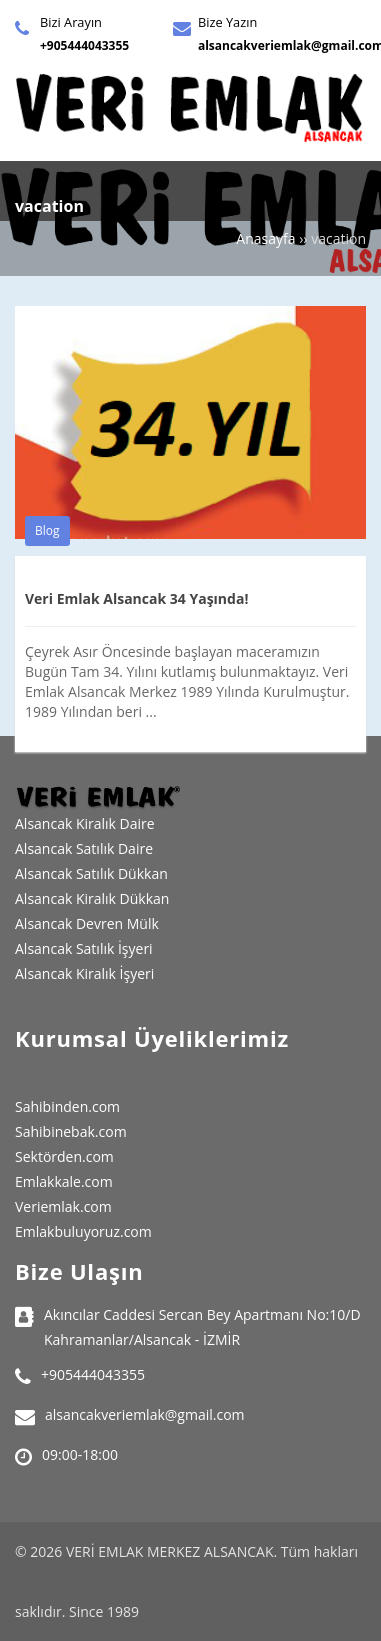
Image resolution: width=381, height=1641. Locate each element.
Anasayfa (265, 238)
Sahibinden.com (67, 1106)
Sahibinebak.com (71, 1131)
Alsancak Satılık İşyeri (84, 948)
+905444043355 (84, 45)
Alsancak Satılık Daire (84, 848)
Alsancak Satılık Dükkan (91, 873)
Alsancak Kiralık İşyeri (84, 973)
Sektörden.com (64, 1156)
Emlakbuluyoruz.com (83, 1231)
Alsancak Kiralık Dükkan (92, 898)
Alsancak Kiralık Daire (85, 823)
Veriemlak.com (63, 1206)
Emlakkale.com (64, 1181)
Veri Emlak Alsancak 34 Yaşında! (136, 598)
